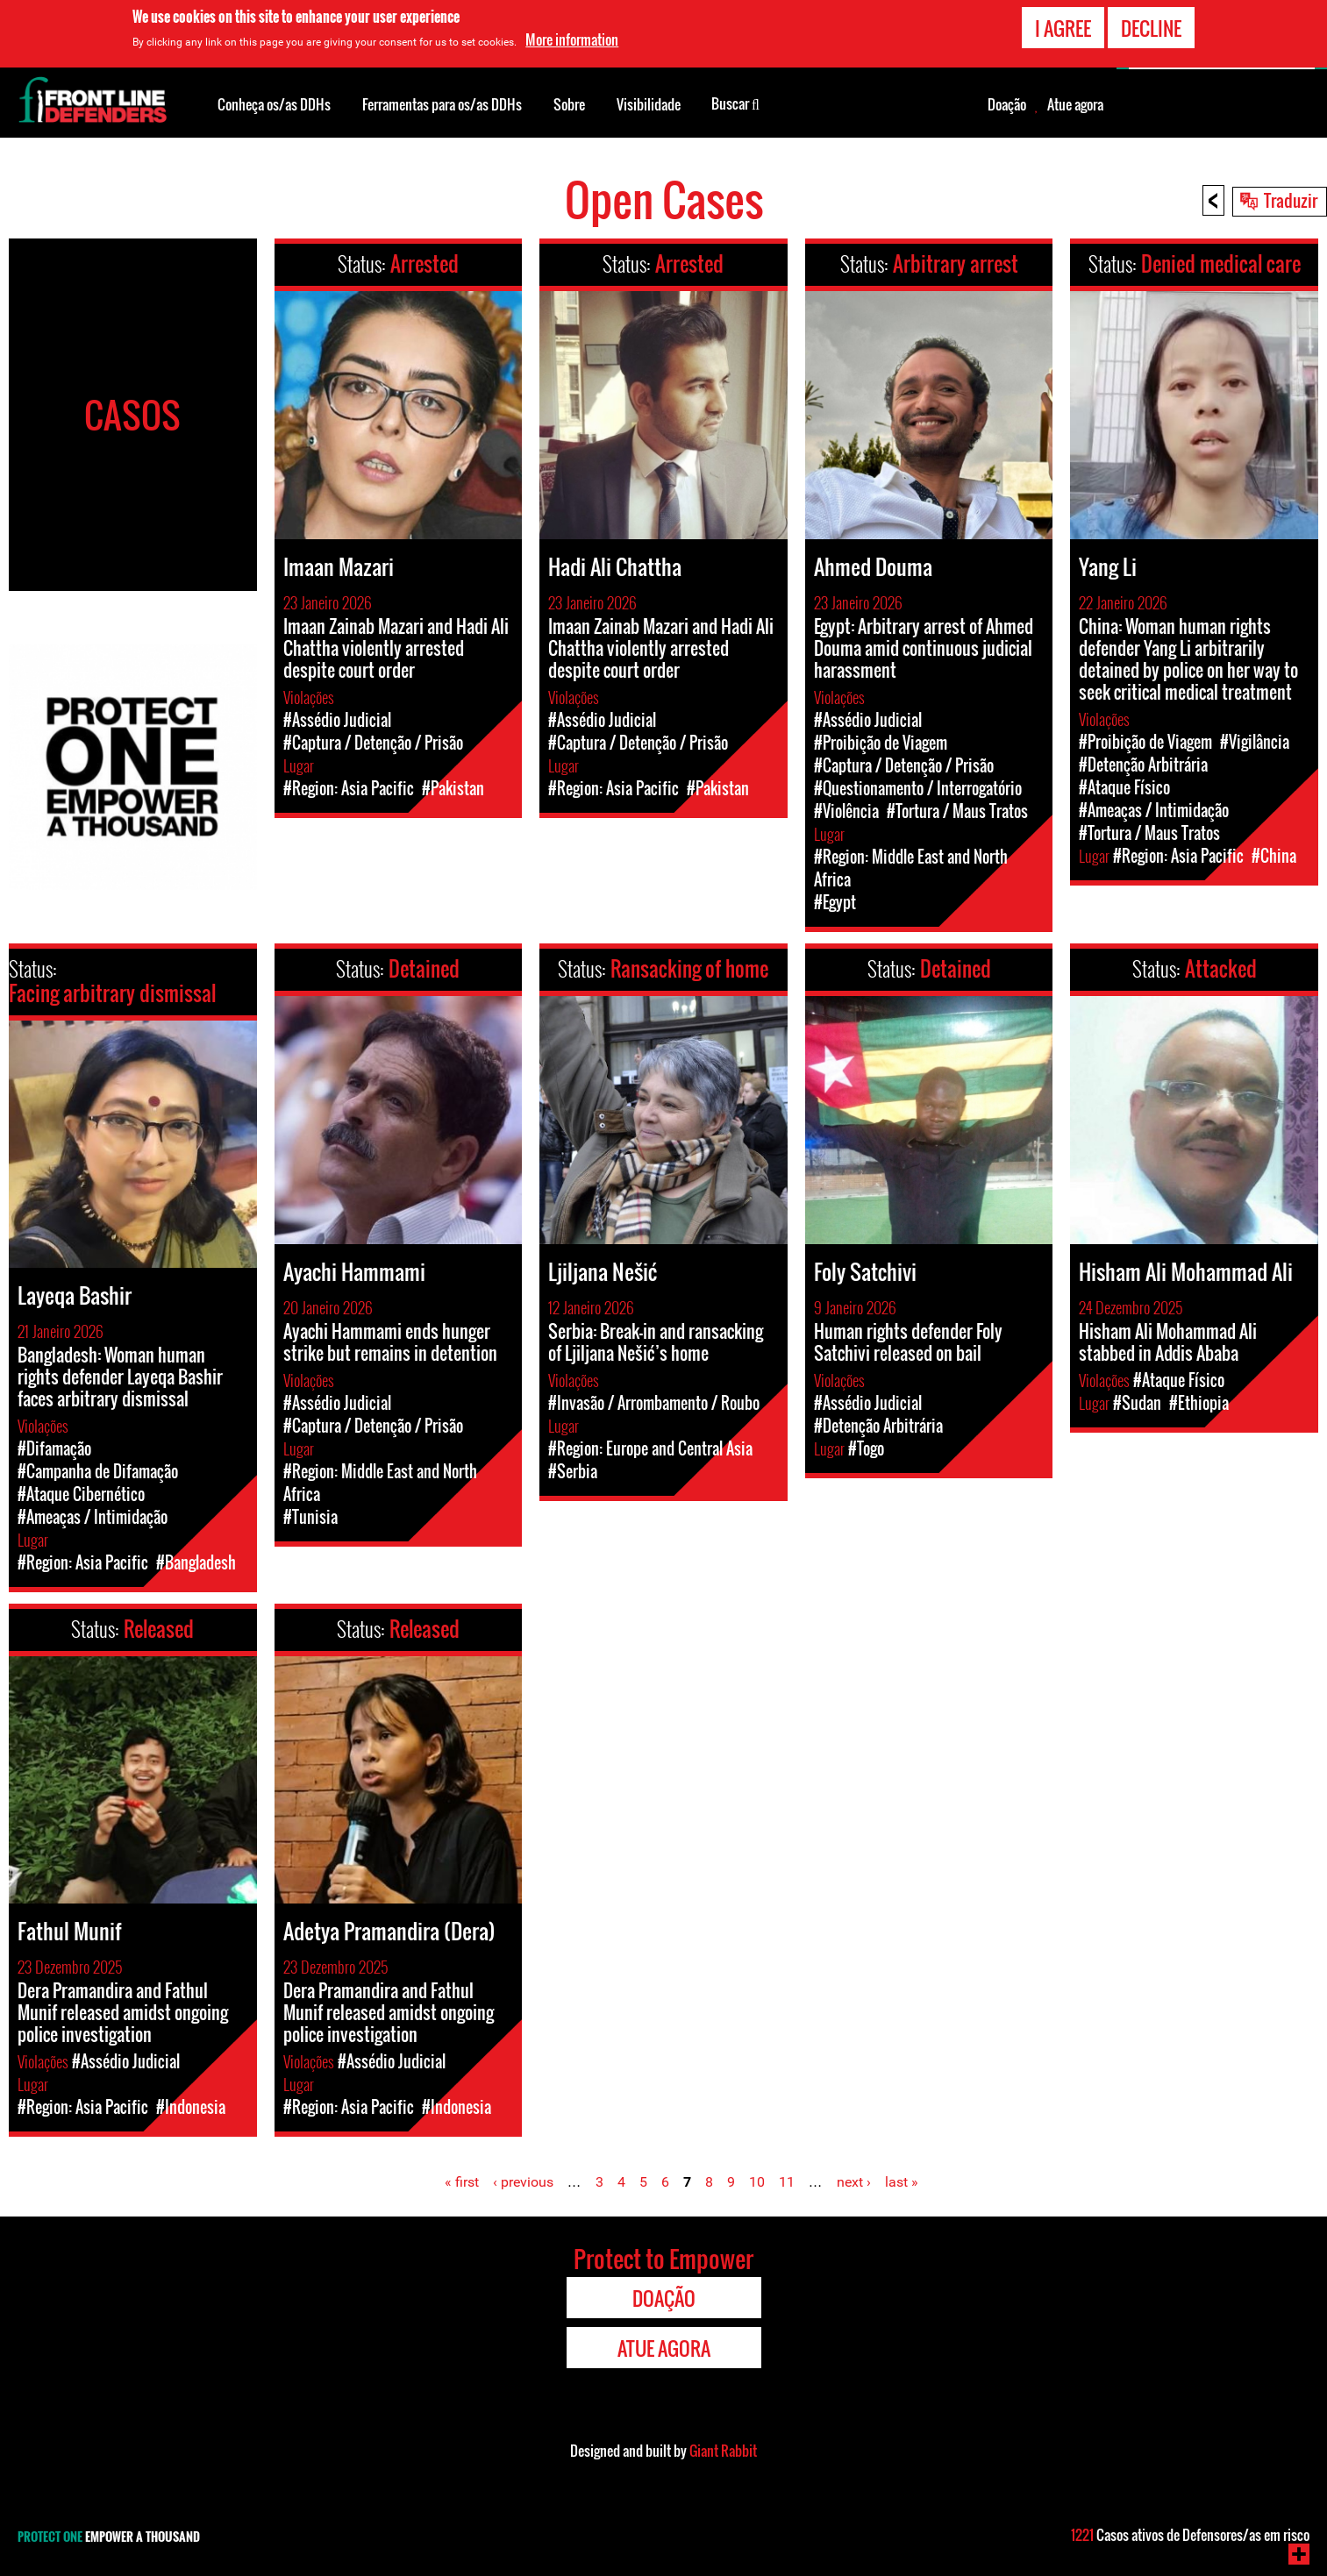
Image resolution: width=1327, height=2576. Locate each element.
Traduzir (1290, 200)
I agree (1063, 26)
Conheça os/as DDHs (274, 104)
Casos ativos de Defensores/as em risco (1190, 2534)
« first (462, 2182)
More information (571, 38)
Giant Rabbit (723, 2450)
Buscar (735, 103)
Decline (1151, 26)
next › (854, 2182)
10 (757, 2182)
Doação (1007, 104)
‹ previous (523, 2182)
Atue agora (1075, 104)
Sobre (569, 104)
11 (787, 2182)
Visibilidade (649, 104)
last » (901, 2182)
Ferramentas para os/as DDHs (442, 104)
